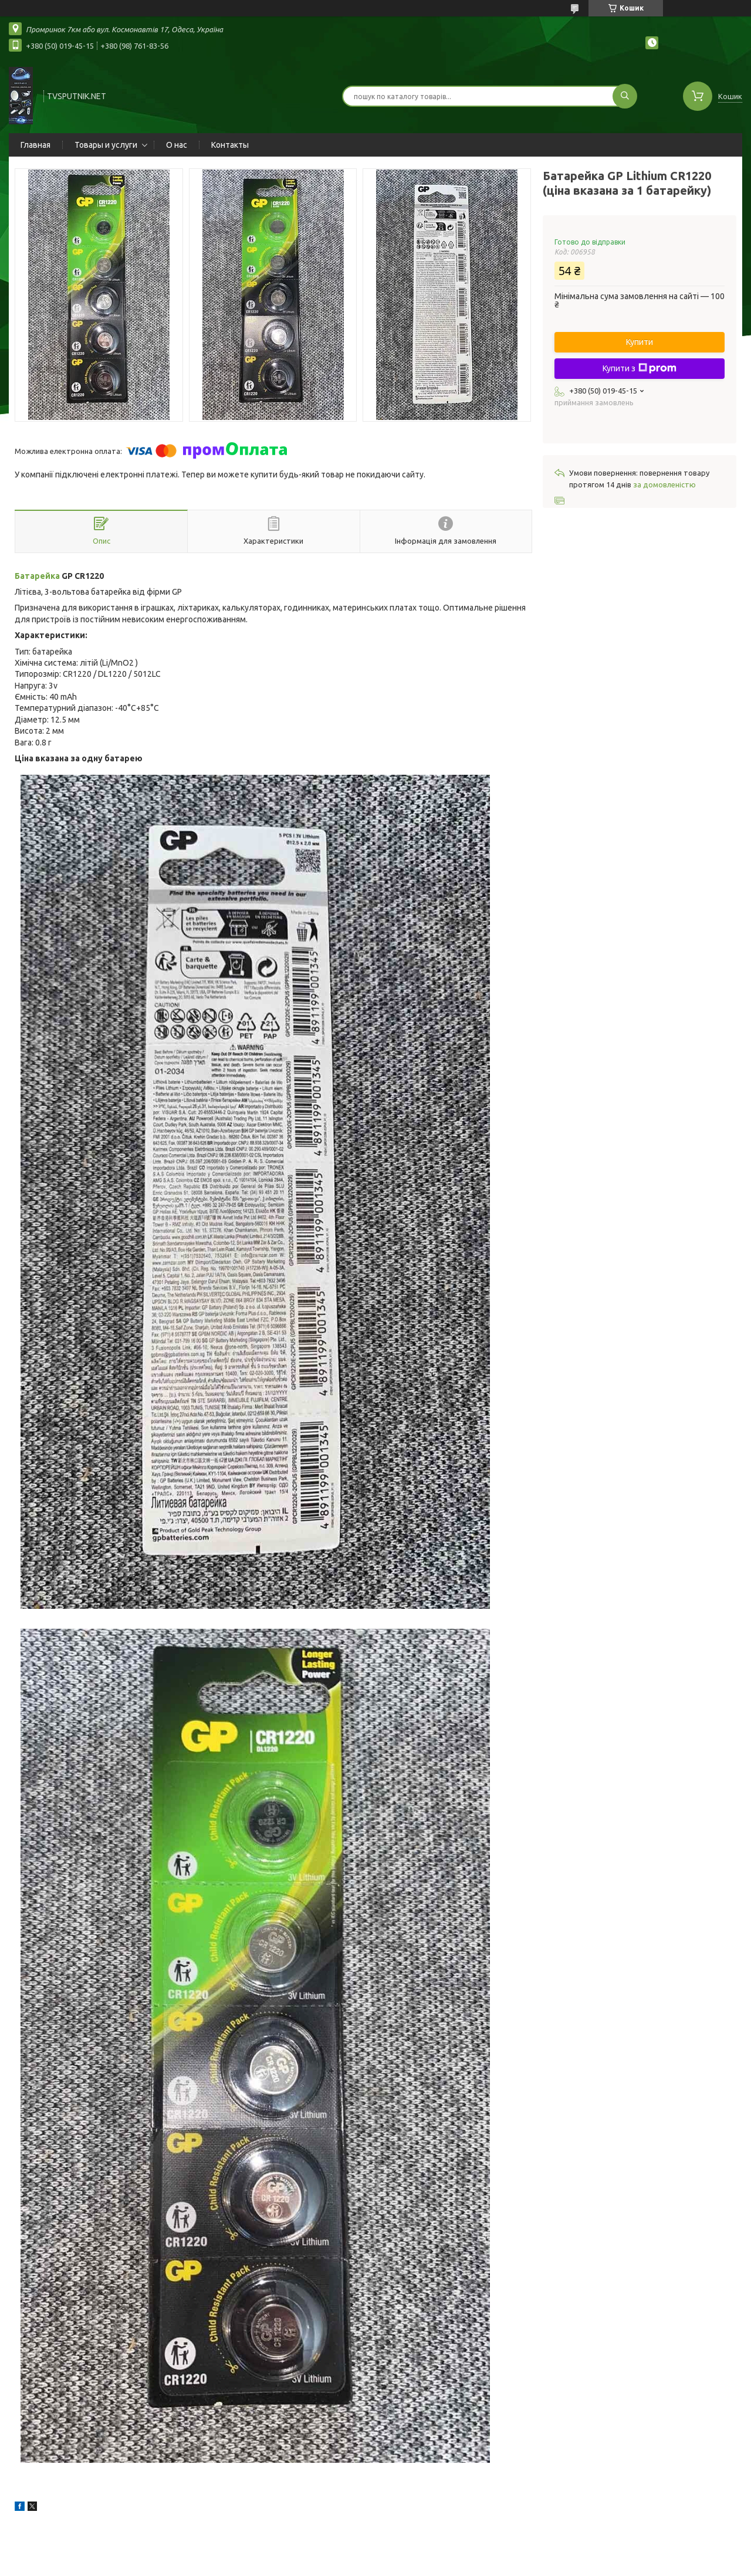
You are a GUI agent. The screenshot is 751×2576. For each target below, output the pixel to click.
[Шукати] (625, 96)
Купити (639, 342)
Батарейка (37, 576)
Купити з (639, 368)
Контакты (230, 145)
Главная (35, 145)
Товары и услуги (106, 145)
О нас (176, 145)
